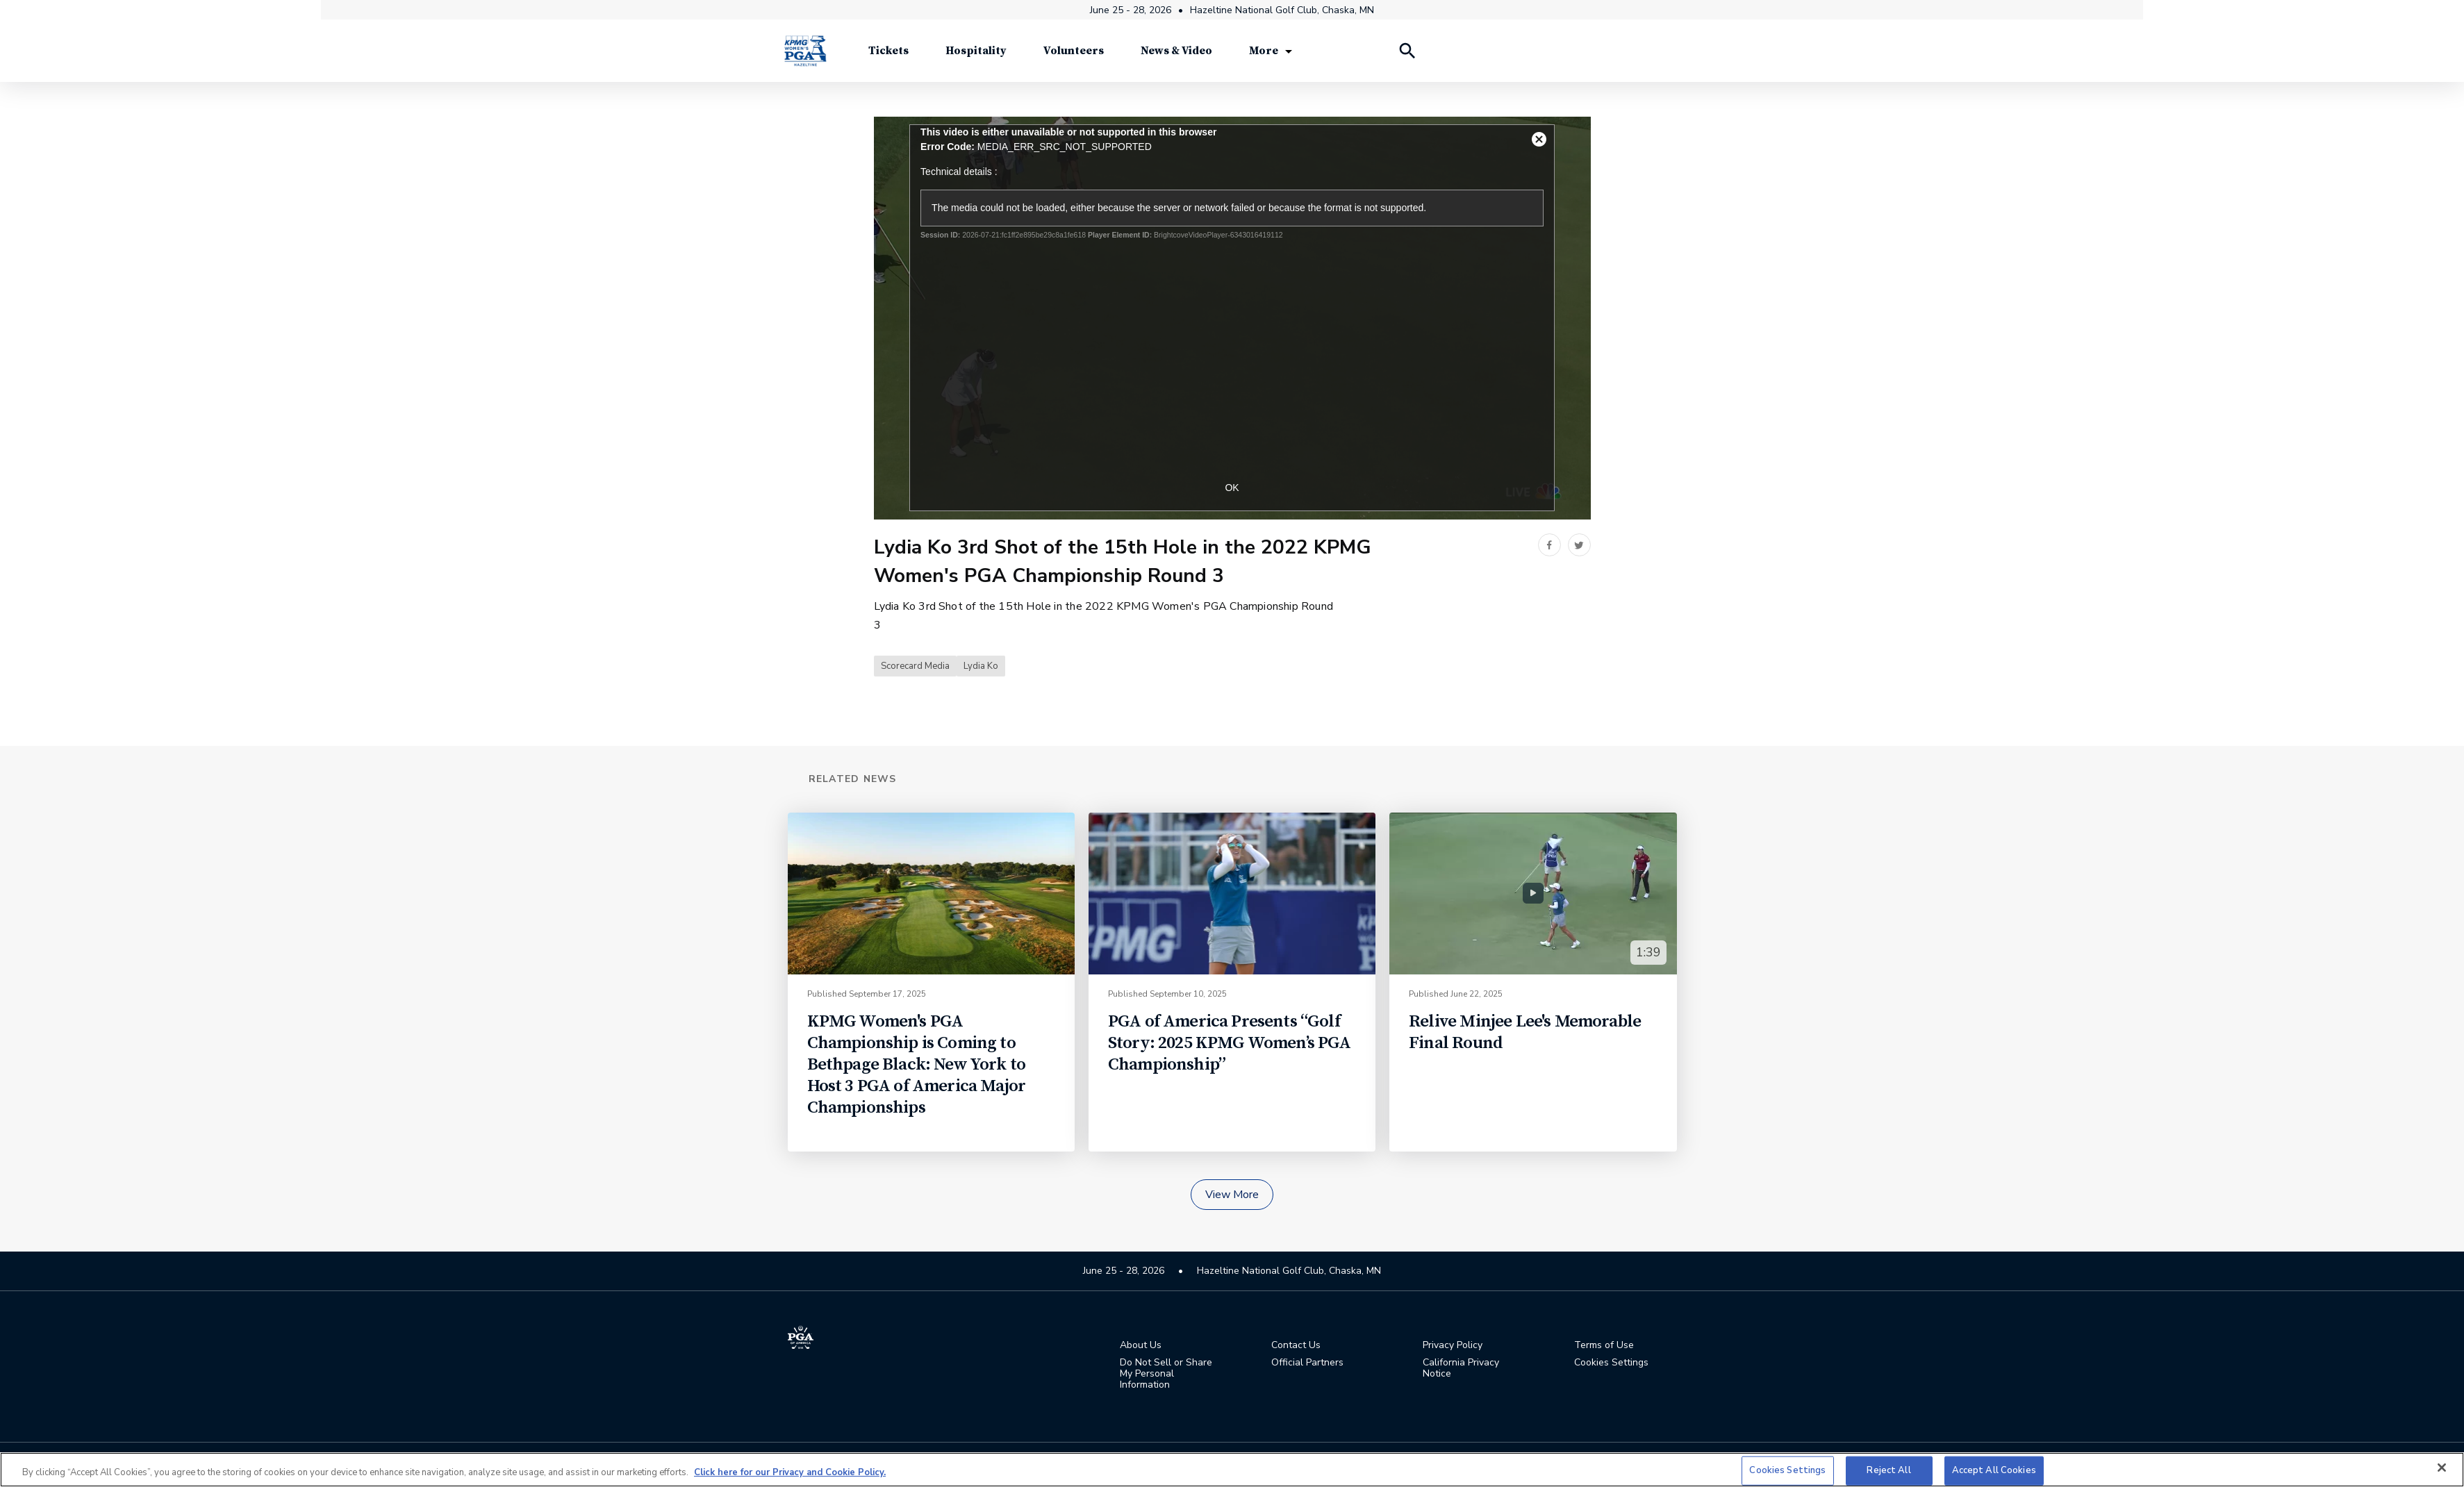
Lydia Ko (981, 667)
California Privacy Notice (1461, 1369)
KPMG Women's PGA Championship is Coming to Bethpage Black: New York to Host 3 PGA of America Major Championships (916, 1065)
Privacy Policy (1452, 1346)
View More (1232, 1195)
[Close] (2441, 1467)
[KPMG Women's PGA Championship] (805, 55)
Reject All (1888, 1470)
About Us (1140, 1346)
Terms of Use (1604, 1346)
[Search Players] (1406, 55)
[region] (1232, 1469)
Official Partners (1307, 1363)
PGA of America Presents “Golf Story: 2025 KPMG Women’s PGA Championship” (1229, 1043)
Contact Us (1296, 1346)
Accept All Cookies (1994, 1470)
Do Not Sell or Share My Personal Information (1166, 1374)
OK (1232, 488)
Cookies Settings (1611, 1363)
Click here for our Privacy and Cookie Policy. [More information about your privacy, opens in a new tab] (790, 1472)
